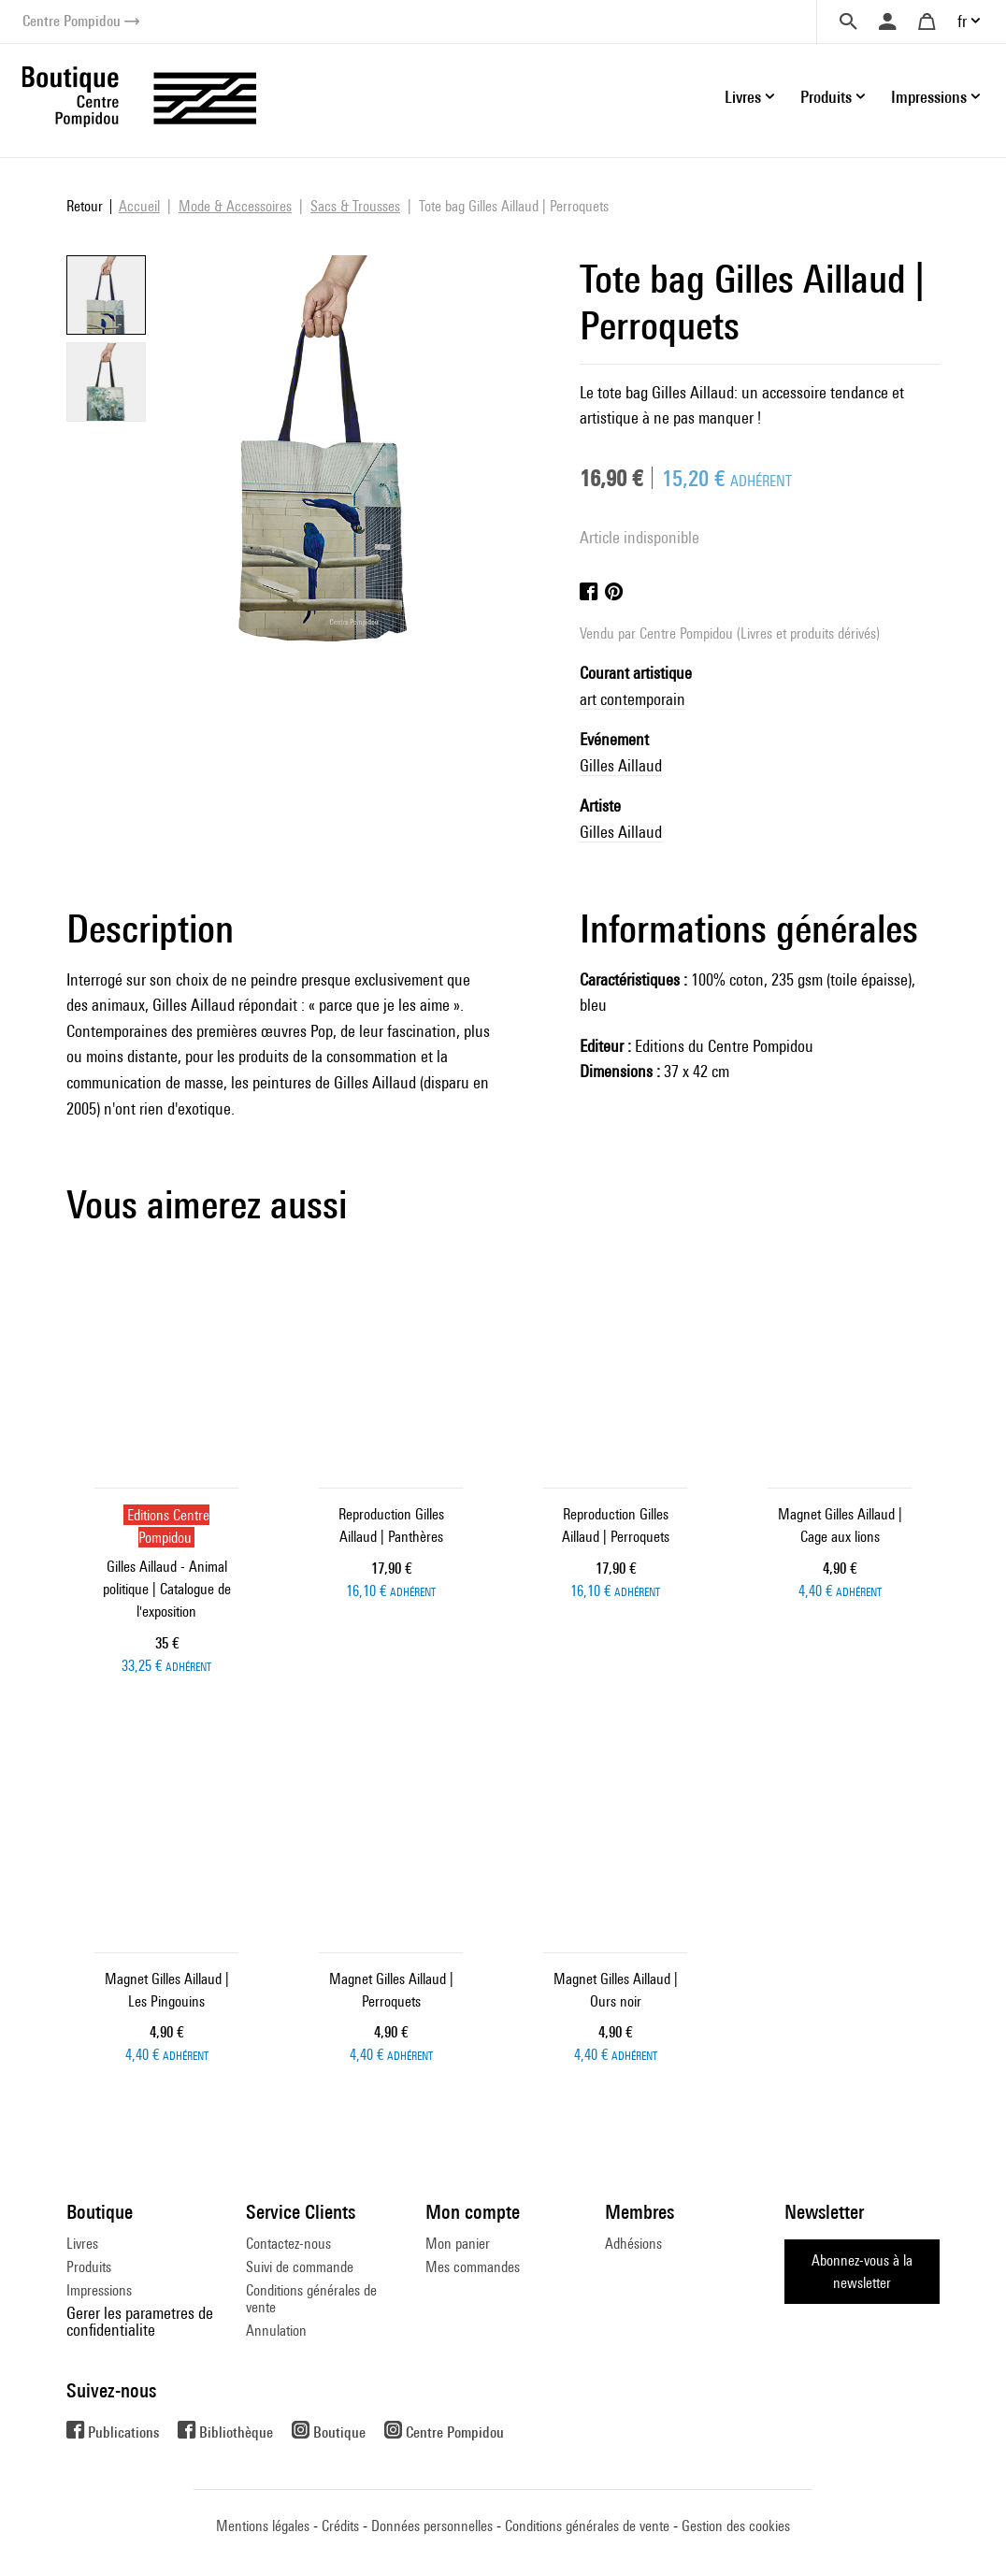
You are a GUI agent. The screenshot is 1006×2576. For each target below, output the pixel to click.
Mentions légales (262, 2526)
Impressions (99, 2290)
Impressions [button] (929, 97)
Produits (88, 2267)
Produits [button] (826, 97)
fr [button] (962, 21)
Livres (82, 2243)
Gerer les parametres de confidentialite (139, 2321)
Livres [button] (743, 97)
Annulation (276, 2330)
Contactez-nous (288, 2243)
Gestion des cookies (736, 2526)
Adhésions (633, 2243)
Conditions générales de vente (311, 2298)
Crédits (340, 2526)
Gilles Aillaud (621, 765)
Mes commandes (472, 2267)
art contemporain (632, 699)
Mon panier (457, 2243)
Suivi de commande (299, 2267)
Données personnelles (432, 2526)
